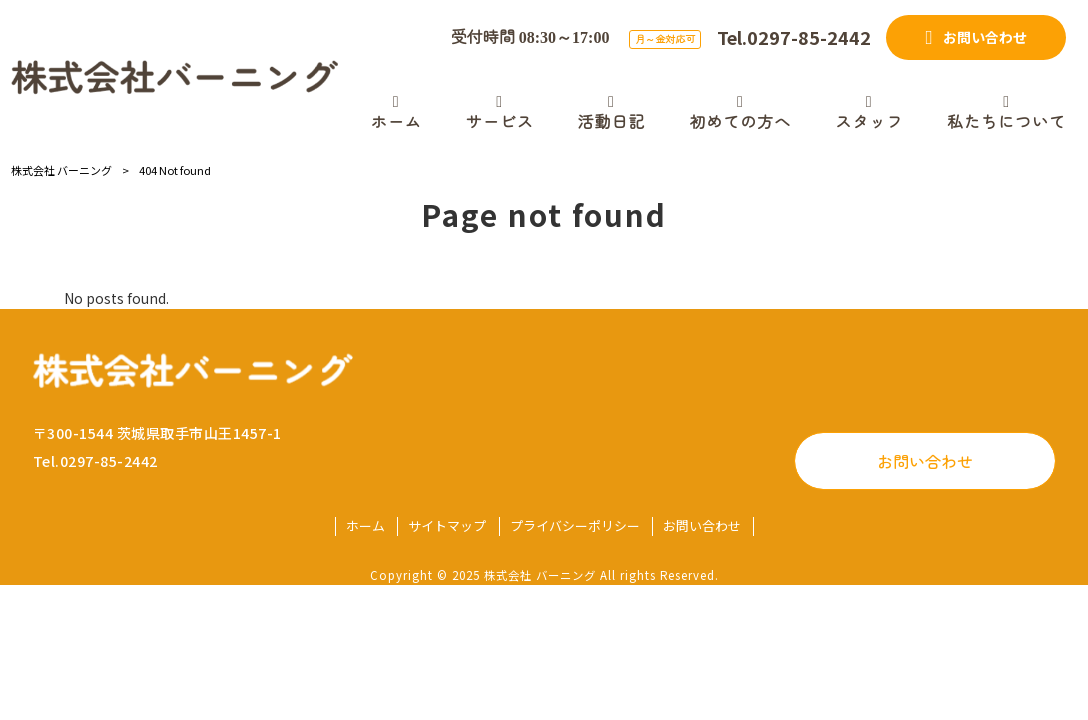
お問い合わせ (925, 461)
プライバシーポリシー (575, 526)
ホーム (365, 526)
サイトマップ (447, 526)
